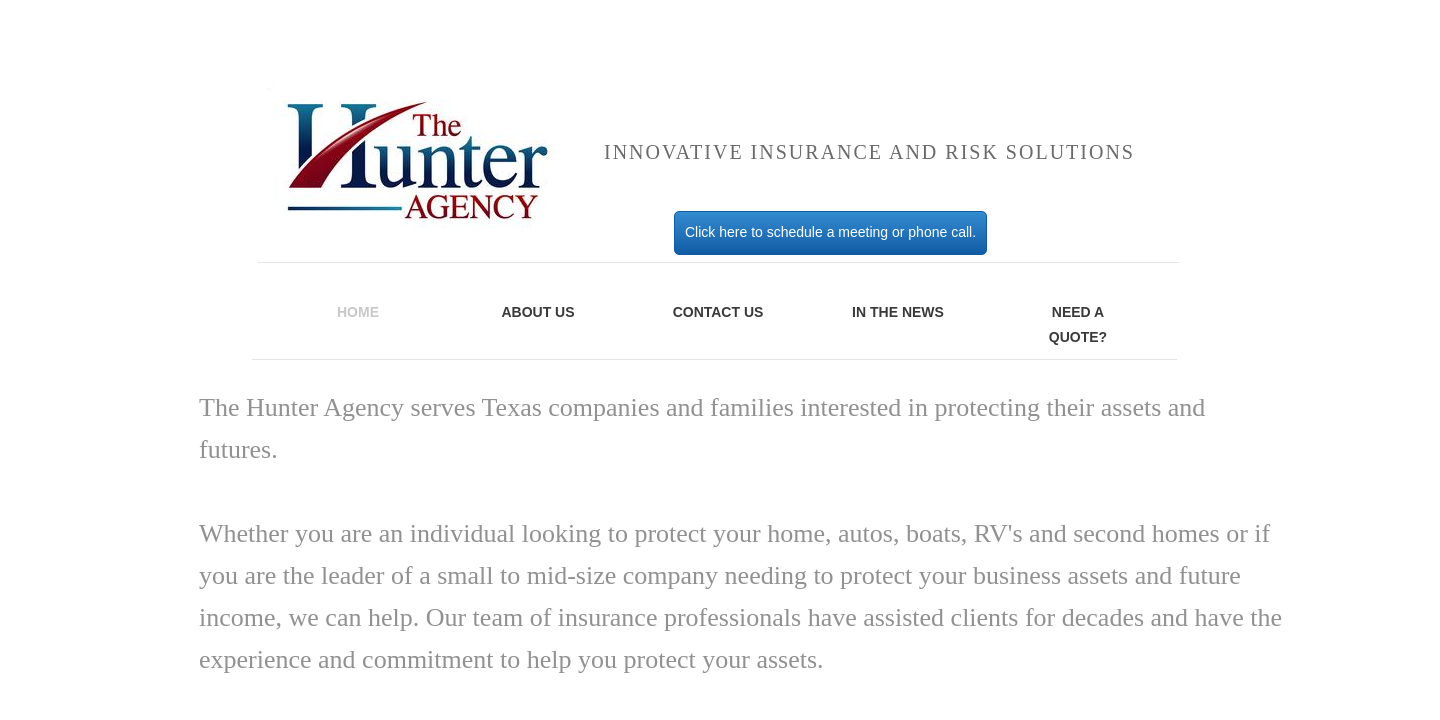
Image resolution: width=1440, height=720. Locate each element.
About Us (537, 312)
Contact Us (718, 312)
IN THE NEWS (898, 312)
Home (358, 312)
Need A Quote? (1078, 324)
